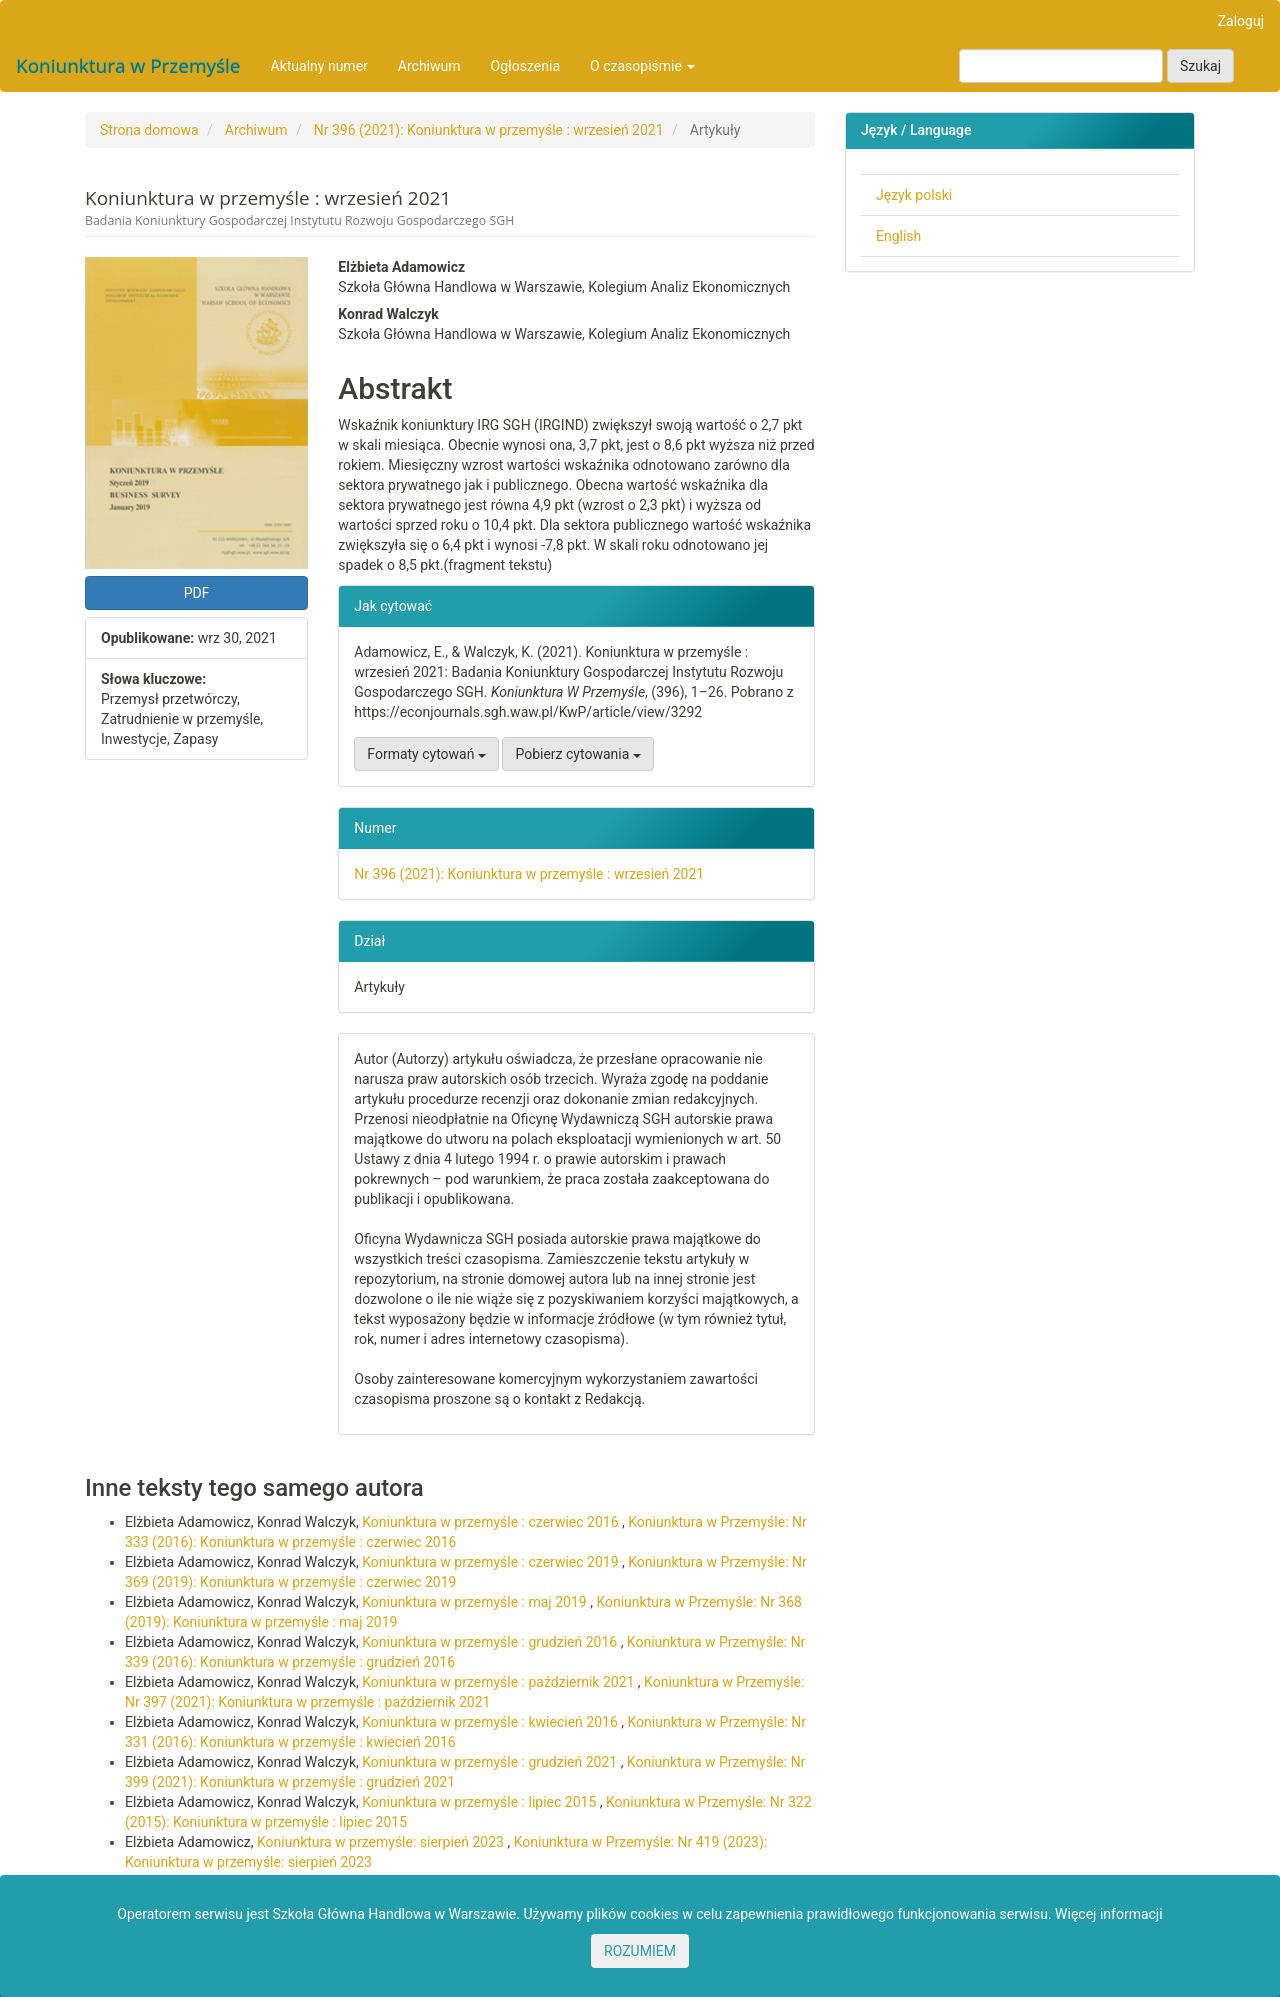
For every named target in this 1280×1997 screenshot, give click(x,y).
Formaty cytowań (426, 754)
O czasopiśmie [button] (642, 66)
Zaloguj (1241, 21)
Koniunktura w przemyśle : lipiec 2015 (481, 1802)
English (898, 236)
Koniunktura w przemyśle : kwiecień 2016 (491, 1722)
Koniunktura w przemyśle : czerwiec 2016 (492, 1522)
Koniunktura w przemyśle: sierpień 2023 (382, 1842)
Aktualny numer (319, 66)
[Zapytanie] (1061, 66)
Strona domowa (149, 130)
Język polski (914, 195)
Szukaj (1200, 66)
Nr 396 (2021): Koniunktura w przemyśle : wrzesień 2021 (489, 130)
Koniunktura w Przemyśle (128, 66)
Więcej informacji (1109, 1914)
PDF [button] (197, 593)
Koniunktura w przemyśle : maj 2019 (476, 1602)
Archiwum (429, 66)
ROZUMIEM (640, 1951)
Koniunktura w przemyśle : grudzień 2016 (491, 1642)
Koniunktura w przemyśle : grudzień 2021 (491, 1762)
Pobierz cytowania (577, 754)
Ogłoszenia (526, 66)
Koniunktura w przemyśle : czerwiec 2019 (492, 1562)
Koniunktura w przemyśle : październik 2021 (500, 1682)
